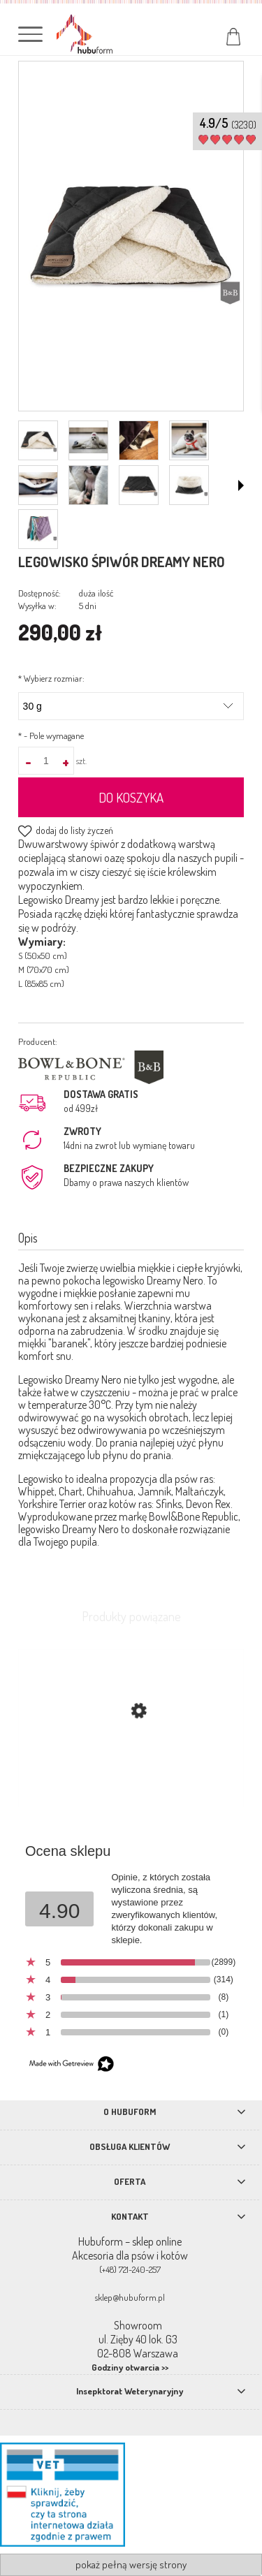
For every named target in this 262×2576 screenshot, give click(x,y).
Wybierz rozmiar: (51, 678)
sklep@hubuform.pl (130, 2297)
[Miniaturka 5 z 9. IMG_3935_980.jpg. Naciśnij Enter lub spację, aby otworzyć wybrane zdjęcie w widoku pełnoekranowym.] (38, 485)
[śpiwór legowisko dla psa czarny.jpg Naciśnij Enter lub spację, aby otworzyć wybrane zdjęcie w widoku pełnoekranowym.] (131, 237)
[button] (241, 485)
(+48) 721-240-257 (130, 2269)
